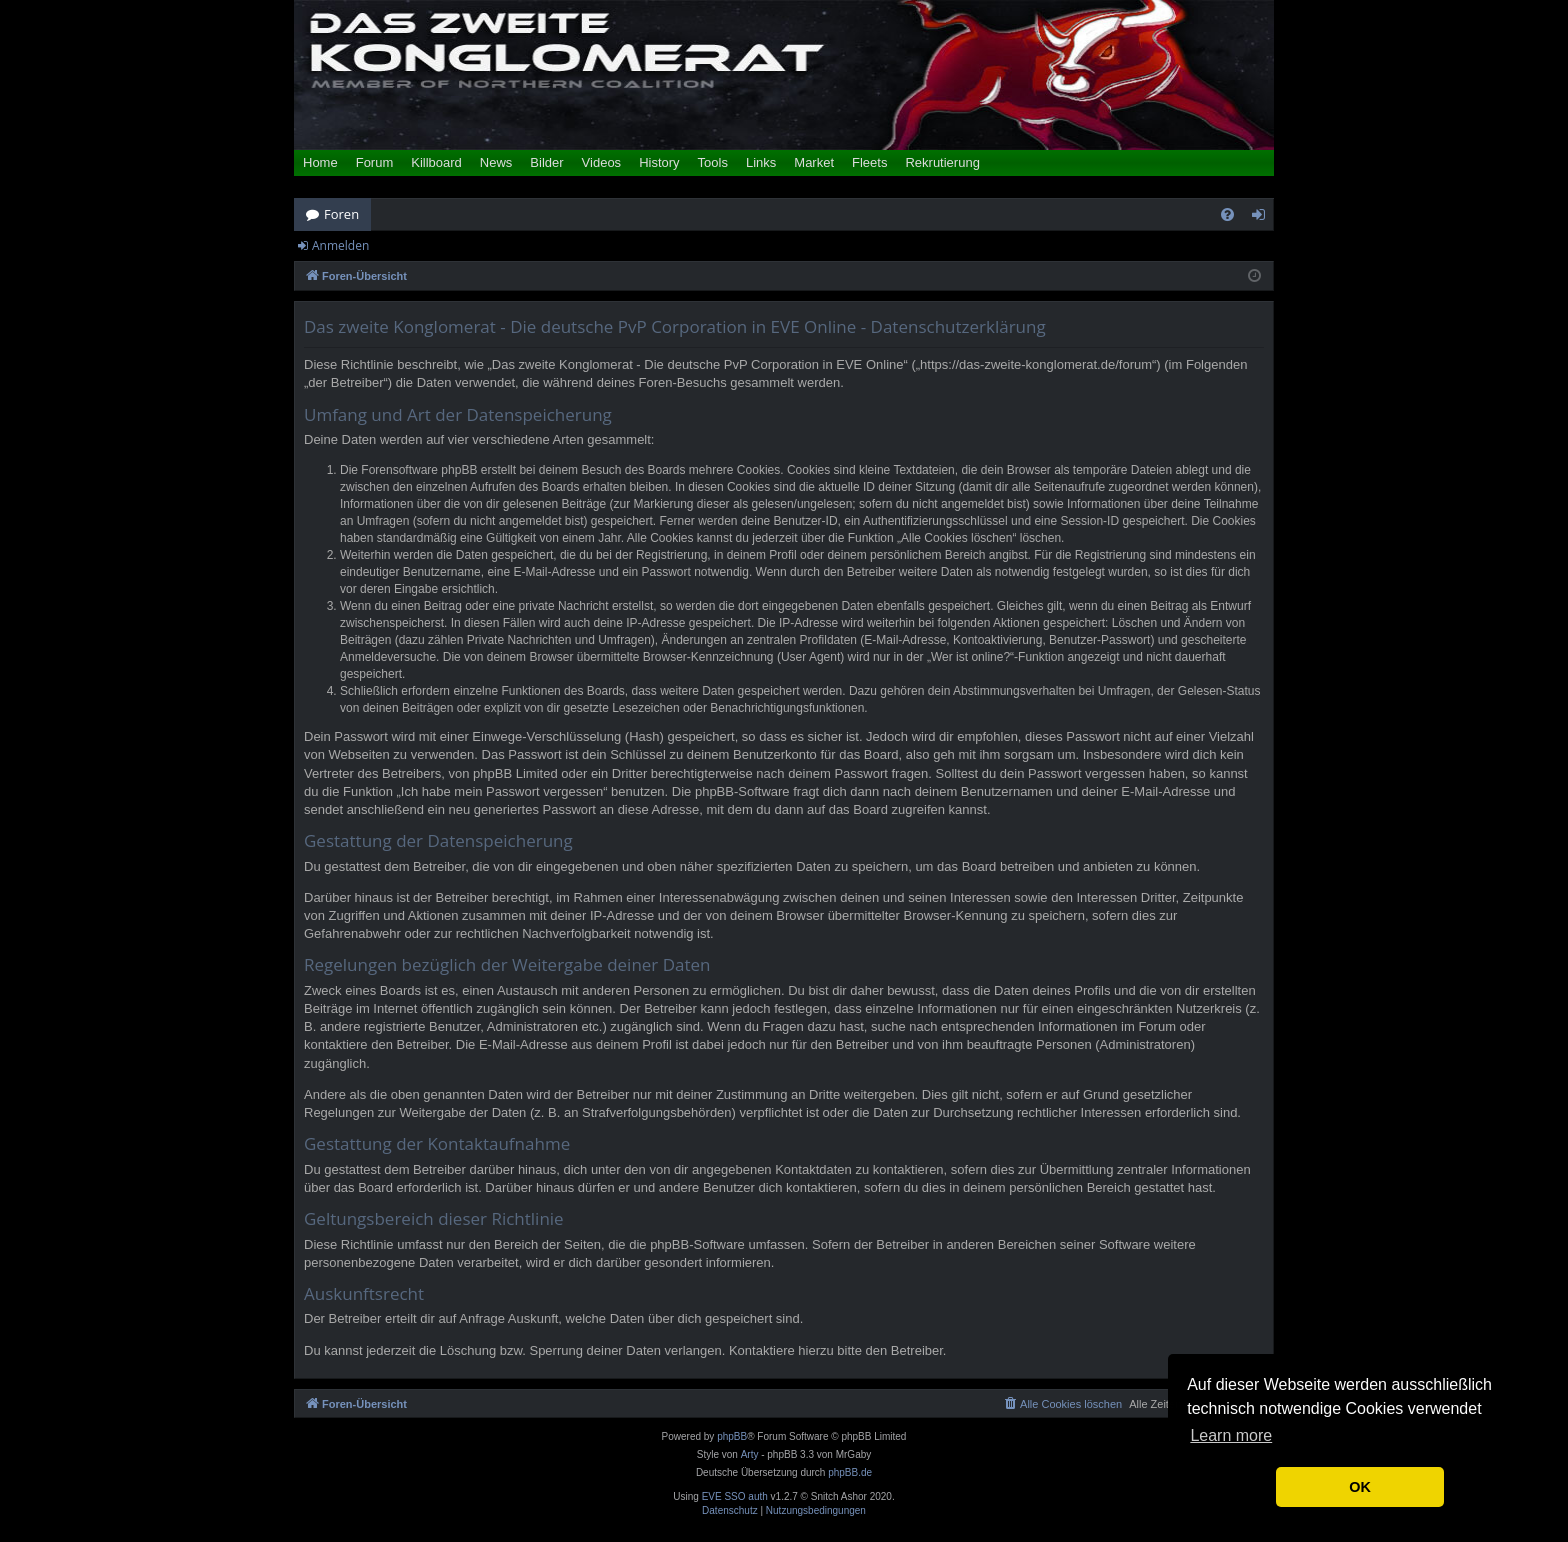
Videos (602, 162)
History (659, 162)
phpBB (732, 1436)
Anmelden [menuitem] (1264, 218)
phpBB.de (850, 1472)
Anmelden (340, 245)
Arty (750, 1454)
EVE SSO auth (735, 1497)
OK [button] (1360, 1487)
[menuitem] (1227, 214)
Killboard (436, 162)
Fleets (869, 162)
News (496, 162)
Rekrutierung (942, 162)
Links (761, 162)
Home (320, 162)
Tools (713, 162)
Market (814, 162)
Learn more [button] (1231, 1435)
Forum (375, 162)
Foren (341, 214)
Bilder (546, 162)
